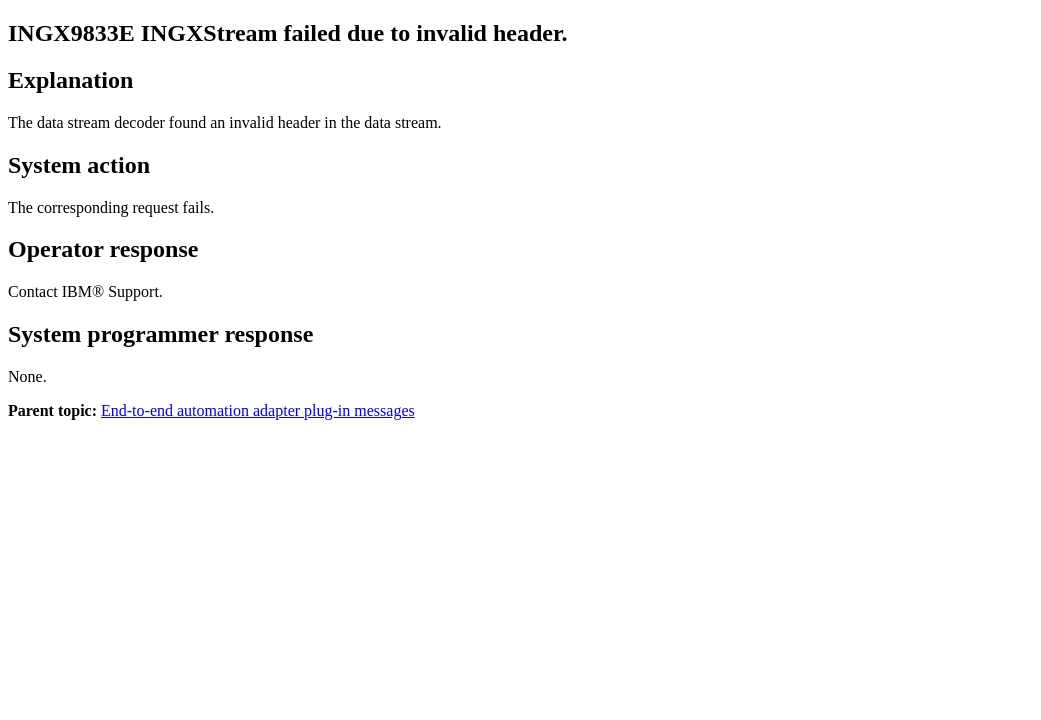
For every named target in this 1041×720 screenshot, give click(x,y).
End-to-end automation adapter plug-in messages (258, 410)
